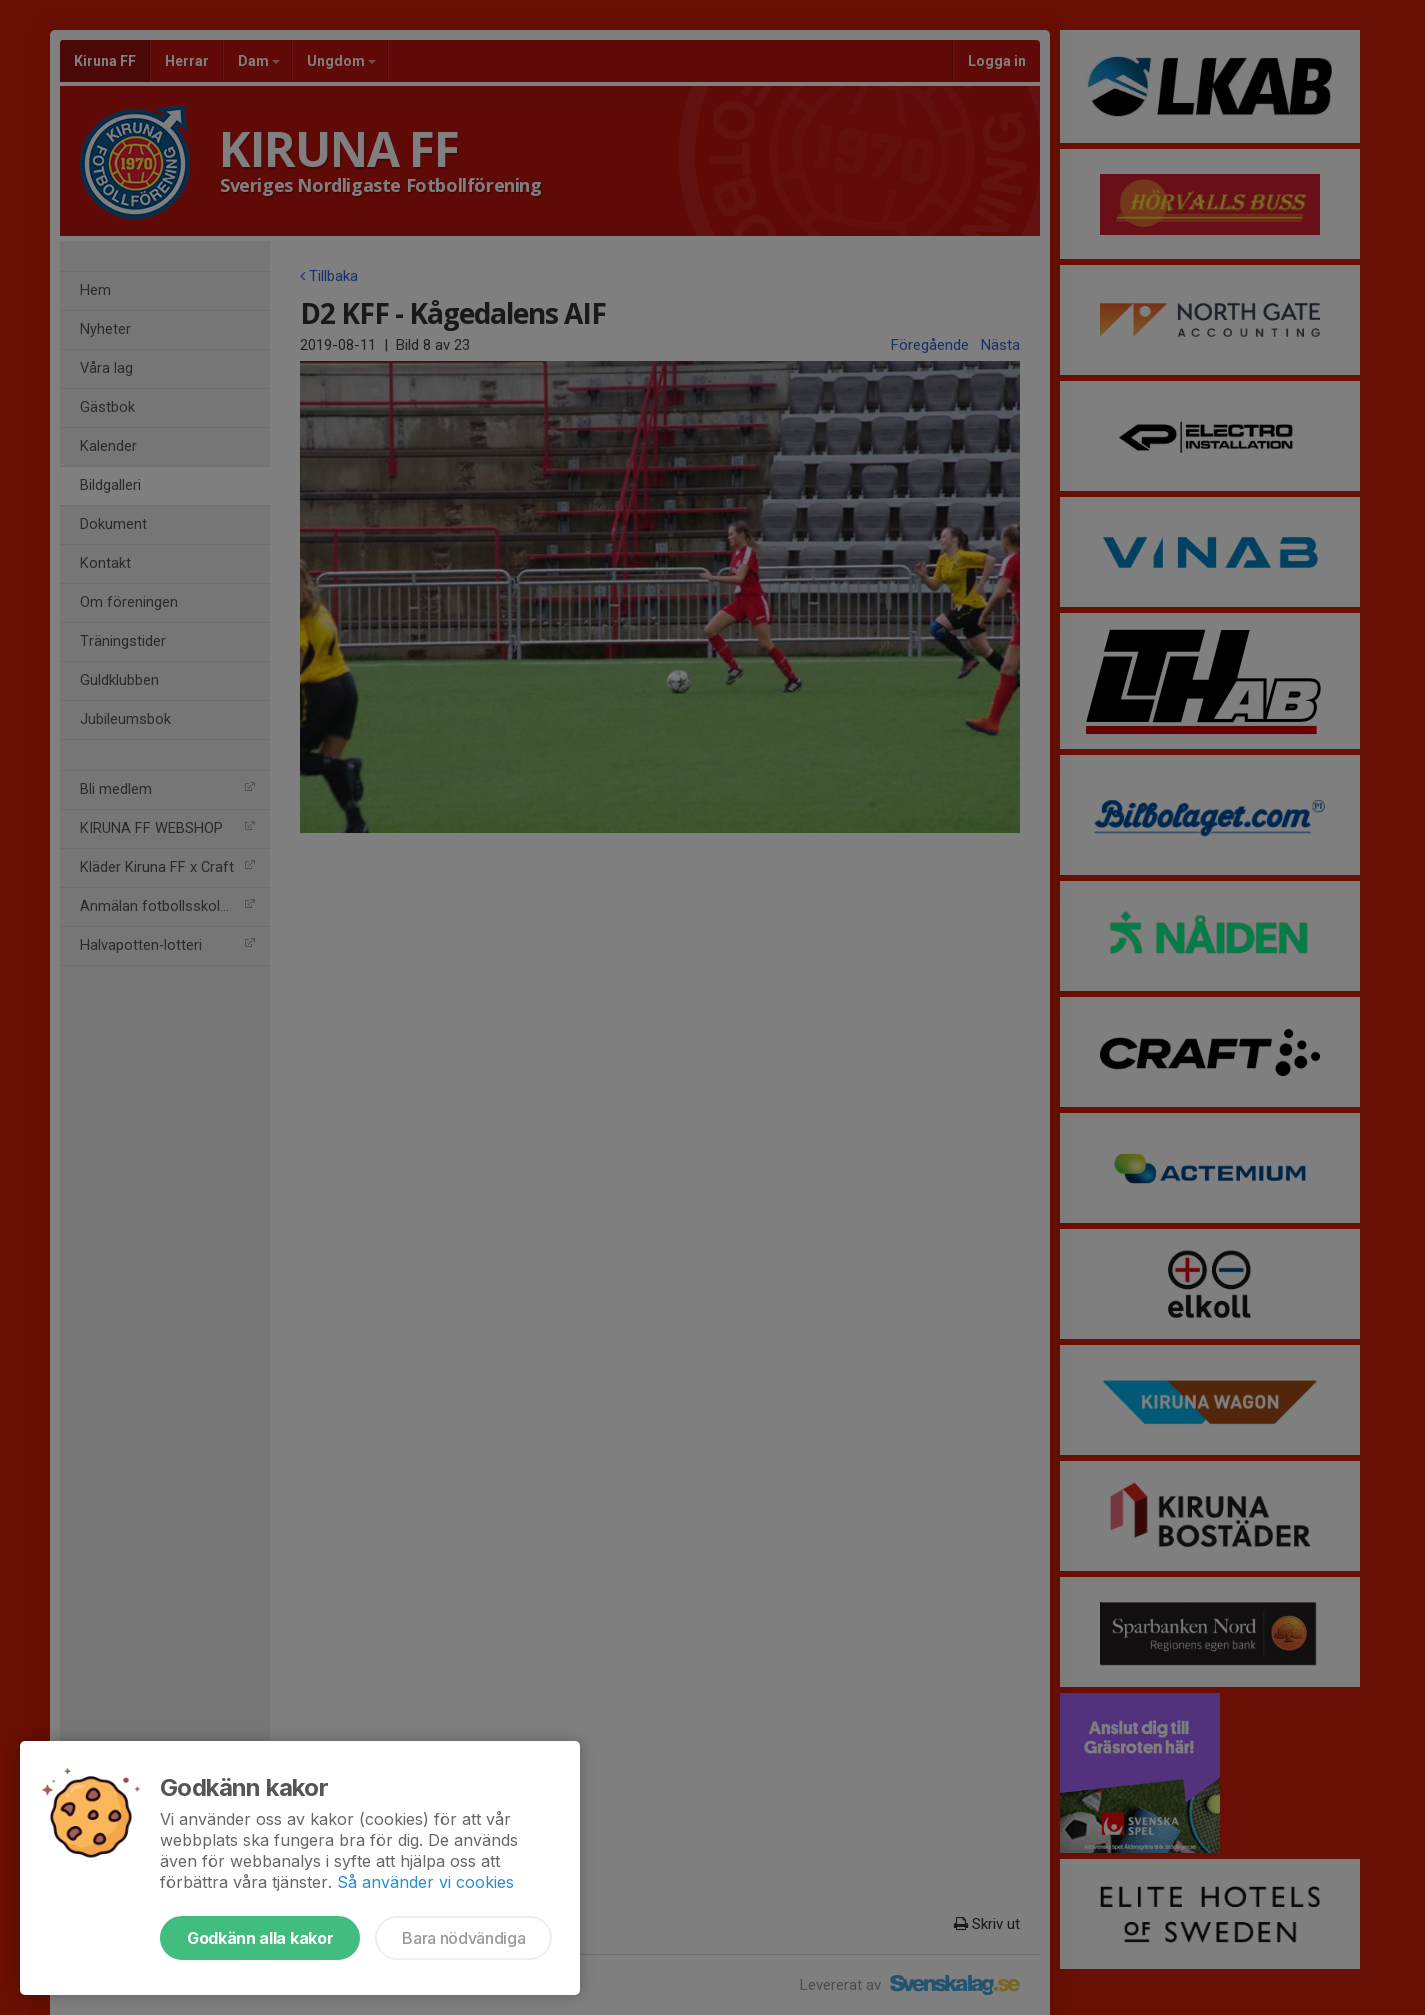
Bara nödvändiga (463, 1938)
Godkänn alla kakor (260, 1938)
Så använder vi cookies (425, 1882)
